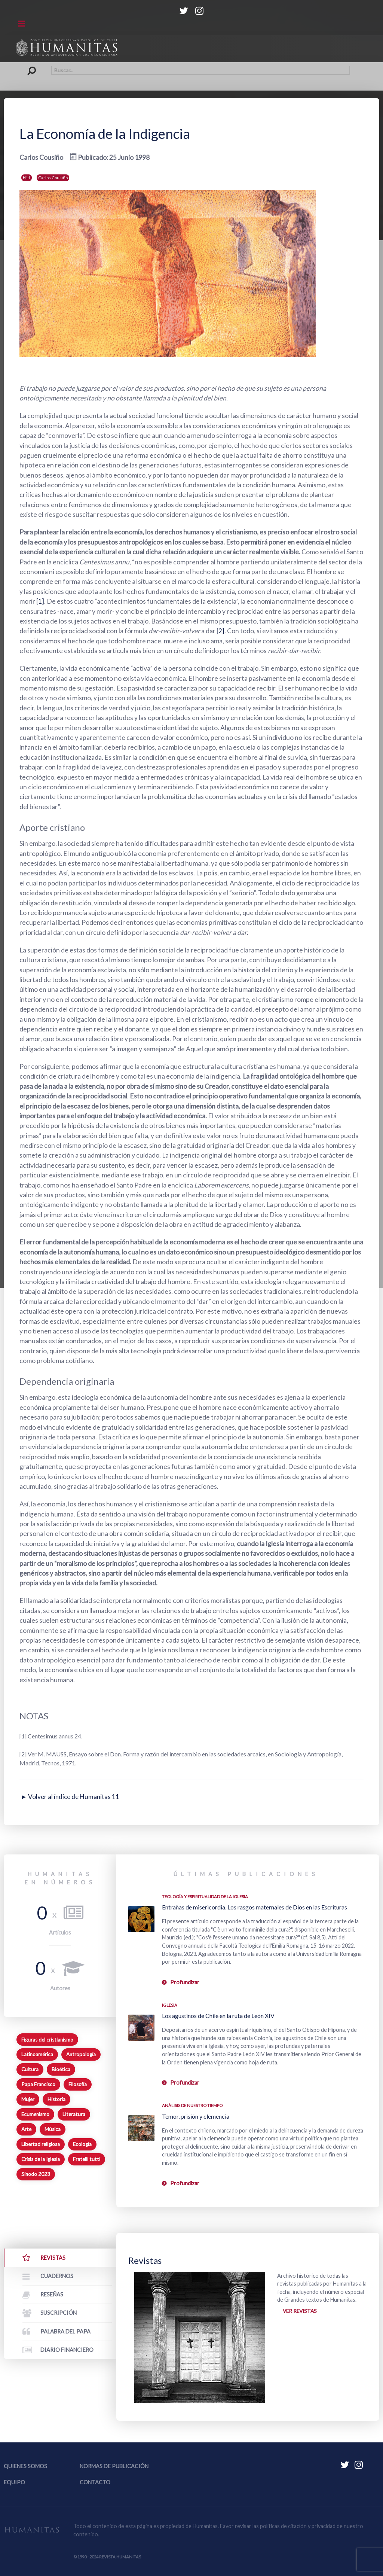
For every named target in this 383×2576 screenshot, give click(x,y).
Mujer (27, 2099)
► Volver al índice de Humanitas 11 (71, 1797)
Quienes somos (25, 2466)
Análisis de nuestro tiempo (192, 2105)
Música (53, 2129)
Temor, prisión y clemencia (195, 2116)
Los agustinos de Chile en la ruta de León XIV (218, 2015)
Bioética (61, 2069)
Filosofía (77, 2084)
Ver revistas (301, 2311)
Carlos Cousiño (53, 177)
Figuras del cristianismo (47, 2040)
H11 (26, 177)
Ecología (82, 2144)
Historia (56, 2099)
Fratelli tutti (86, 2159)
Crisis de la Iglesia (40, 2159)
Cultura (30, 2069)
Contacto (95, 2482)
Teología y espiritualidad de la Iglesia (205, 1896)
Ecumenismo (35, 2114)
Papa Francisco (38, 2084)
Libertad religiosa (40, 2144)
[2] (220, 631)
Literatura (73, 2114)
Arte (26, 2129)
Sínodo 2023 (35, 2174)
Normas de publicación (114, 2466)
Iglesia (169, 2005)
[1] (40, 601)
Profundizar (184, 1982)
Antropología (81, 2054)
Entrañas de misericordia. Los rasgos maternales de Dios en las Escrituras (254, 1907)
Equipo (14, 2482)
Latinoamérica (37, 2054)
